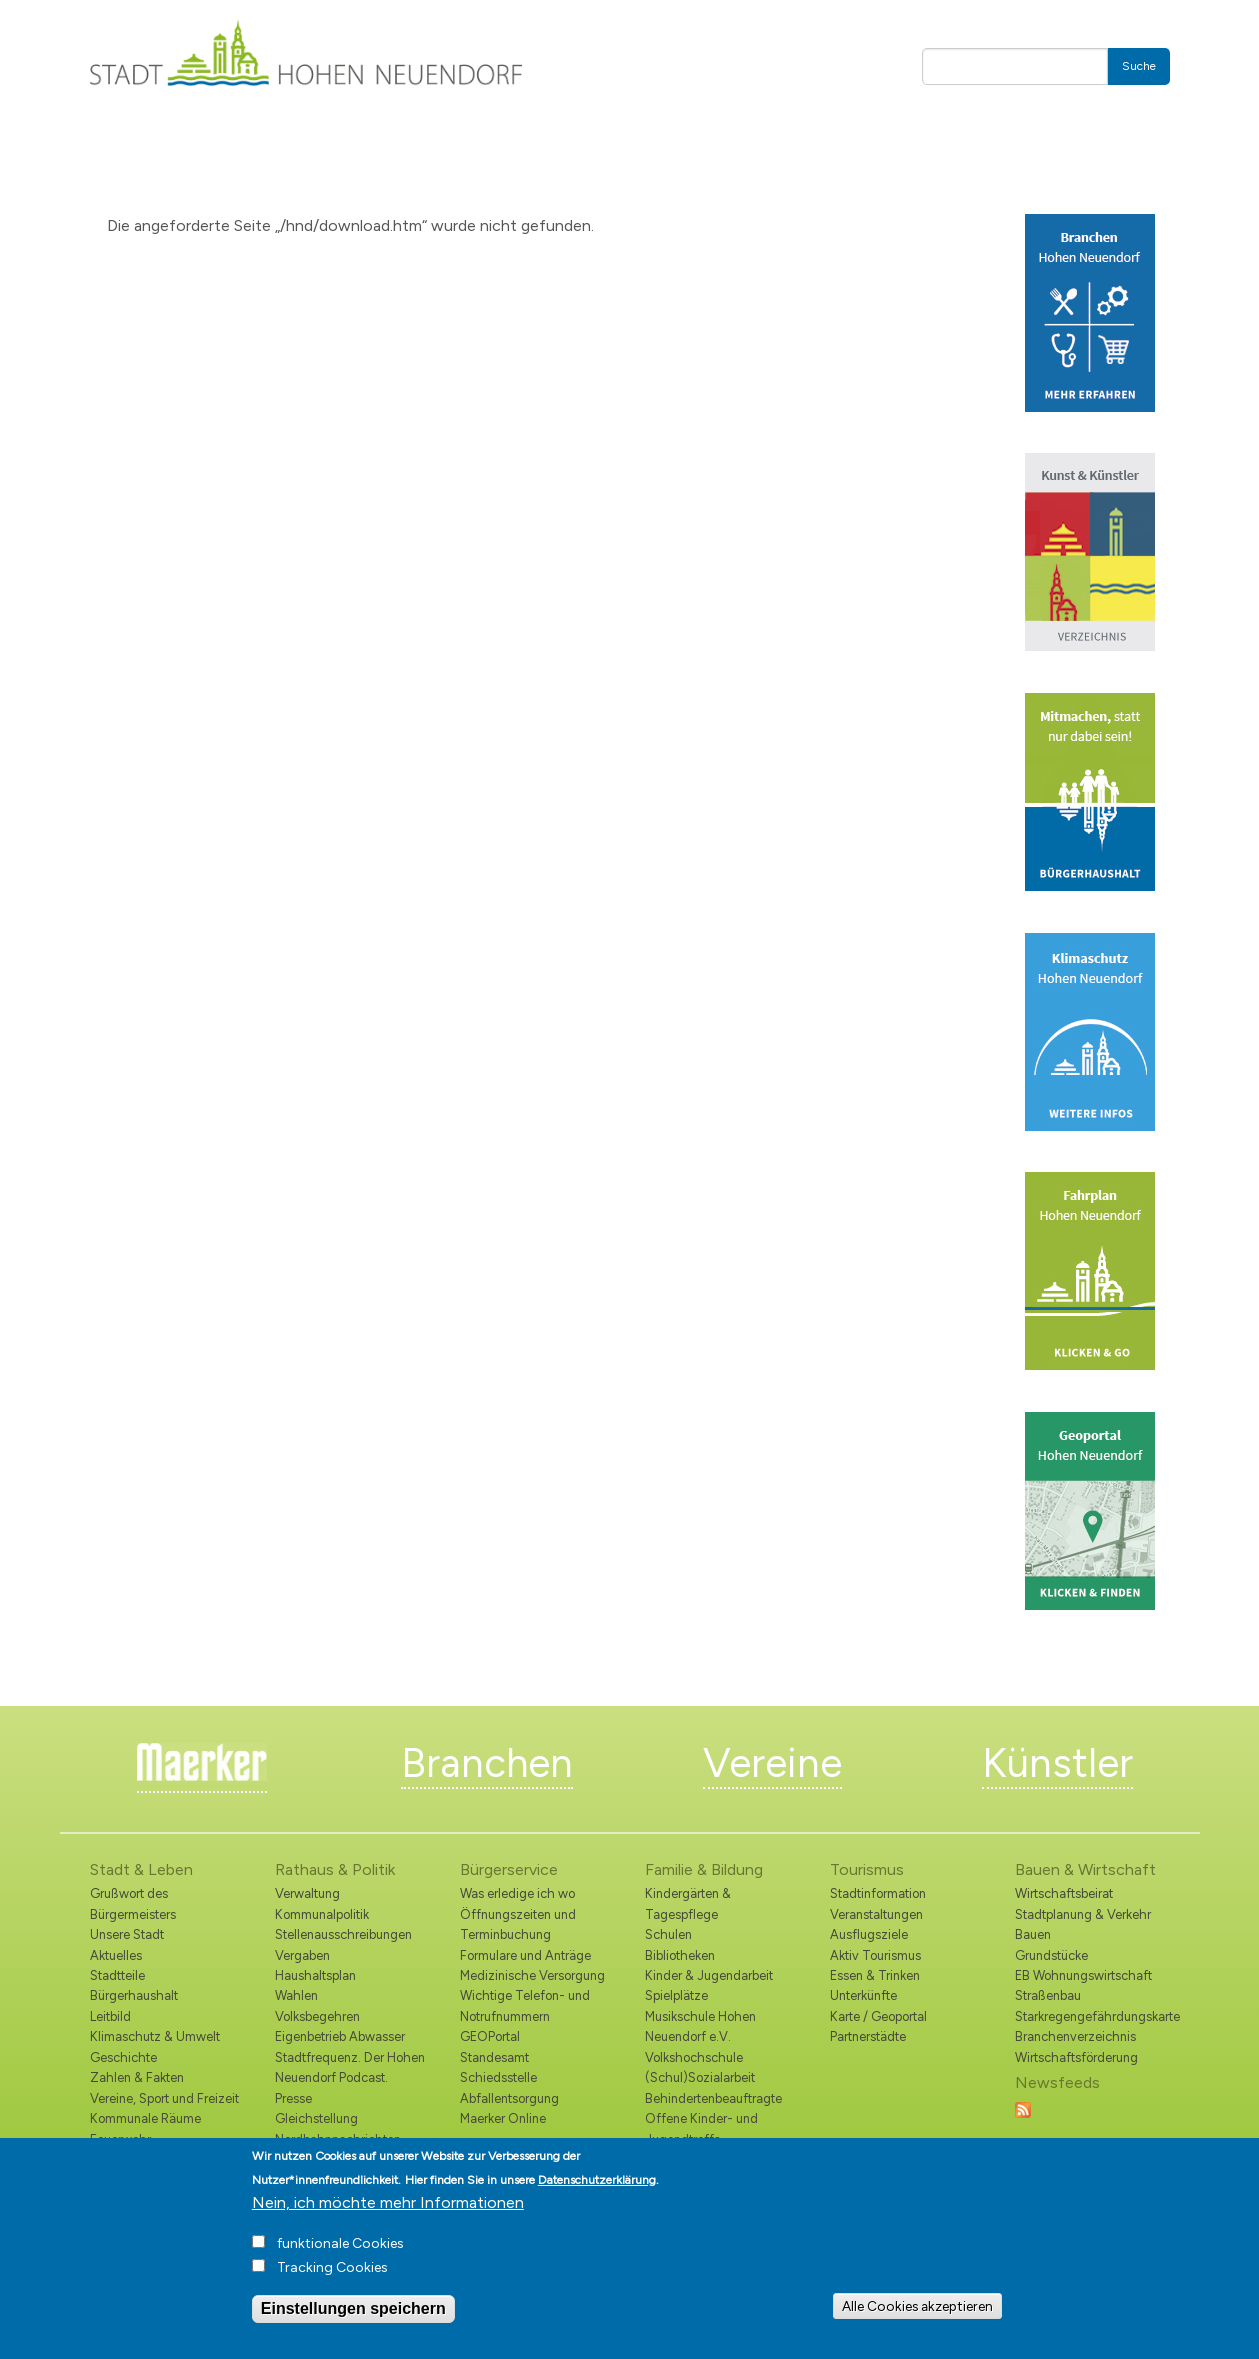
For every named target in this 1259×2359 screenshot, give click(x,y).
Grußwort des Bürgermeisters (133, 1903)
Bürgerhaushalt (134, 1995)
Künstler (1057, 1763)
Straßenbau (1048, 1995)
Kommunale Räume (145, 2118)
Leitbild (110, 2016)
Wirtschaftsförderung (1076, 2057)
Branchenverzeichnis (1075, 2036)
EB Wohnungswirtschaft (1083, 1975)
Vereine (772, 1763)
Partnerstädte (868, 2036)
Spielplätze (676, 1995)
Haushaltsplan (315, 1975)
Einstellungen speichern (353, 2308)
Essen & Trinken (875, 1975)
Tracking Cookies (332, 2267)
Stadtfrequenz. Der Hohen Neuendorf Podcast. (350, 2067)
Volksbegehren (317, 2016)
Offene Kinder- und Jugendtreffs (701, 2128)
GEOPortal (490, 2036)
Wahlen (296, 1995)
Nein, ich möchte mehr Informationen (388, 2202)
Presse (293, 2098)
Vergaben (302, 1955)
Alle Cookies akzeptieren (917, 2306)
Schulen (668, 1934)
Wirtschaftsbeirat (1064, 1893)
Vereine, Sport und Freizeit (164, 2098)
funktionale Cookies (340, 2243)
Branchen (487, 1763)
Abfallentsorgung (509, 2098)
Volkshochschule (694, 2057)
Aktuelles (116, 1955)
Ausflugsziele (869, 1934)
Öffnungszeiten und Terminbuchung (518, 1924)
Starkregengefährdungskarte (1092, 2016)
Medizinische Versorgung (532, 1975)
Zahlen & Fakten (137, 2077)
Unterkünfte (863, 1995)
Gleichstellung (316, 2118)
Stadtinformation (878, 1893)
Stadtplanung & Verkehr (1083, 1914)
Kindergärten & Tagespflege (688, 1903)
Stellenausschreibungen (343, 1934)
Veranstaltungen (876, 1914)
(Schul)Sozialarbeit (700, 2077)
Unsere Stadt (127, 1934)
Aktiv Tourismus (875, 1955)
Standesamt (494, 2057)
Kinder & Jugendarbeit (709, 1975)
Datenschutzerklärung (597, 2180)
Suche (1139, 66)
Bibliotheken (680, 1955)
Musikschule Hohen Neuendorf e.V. (700, 2026)
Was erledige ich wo (517, 1893)
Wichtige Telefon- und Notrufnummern (525, 2005)
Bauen (1033, 1934)
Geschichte (123, 2057)
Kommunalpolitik (322, 1914)
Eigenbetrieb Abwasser (340, 2036)
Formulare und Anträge (525, 1955)
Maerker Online (503, 2118)
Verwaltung (307, 1893)
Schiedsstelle (498, 2077)
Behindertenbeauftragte (713, 2098)
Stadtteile (117, 1975)
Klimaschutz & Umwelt (155, 2036)
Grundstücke (1051, 1955)
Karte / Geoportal (878, 2016)
